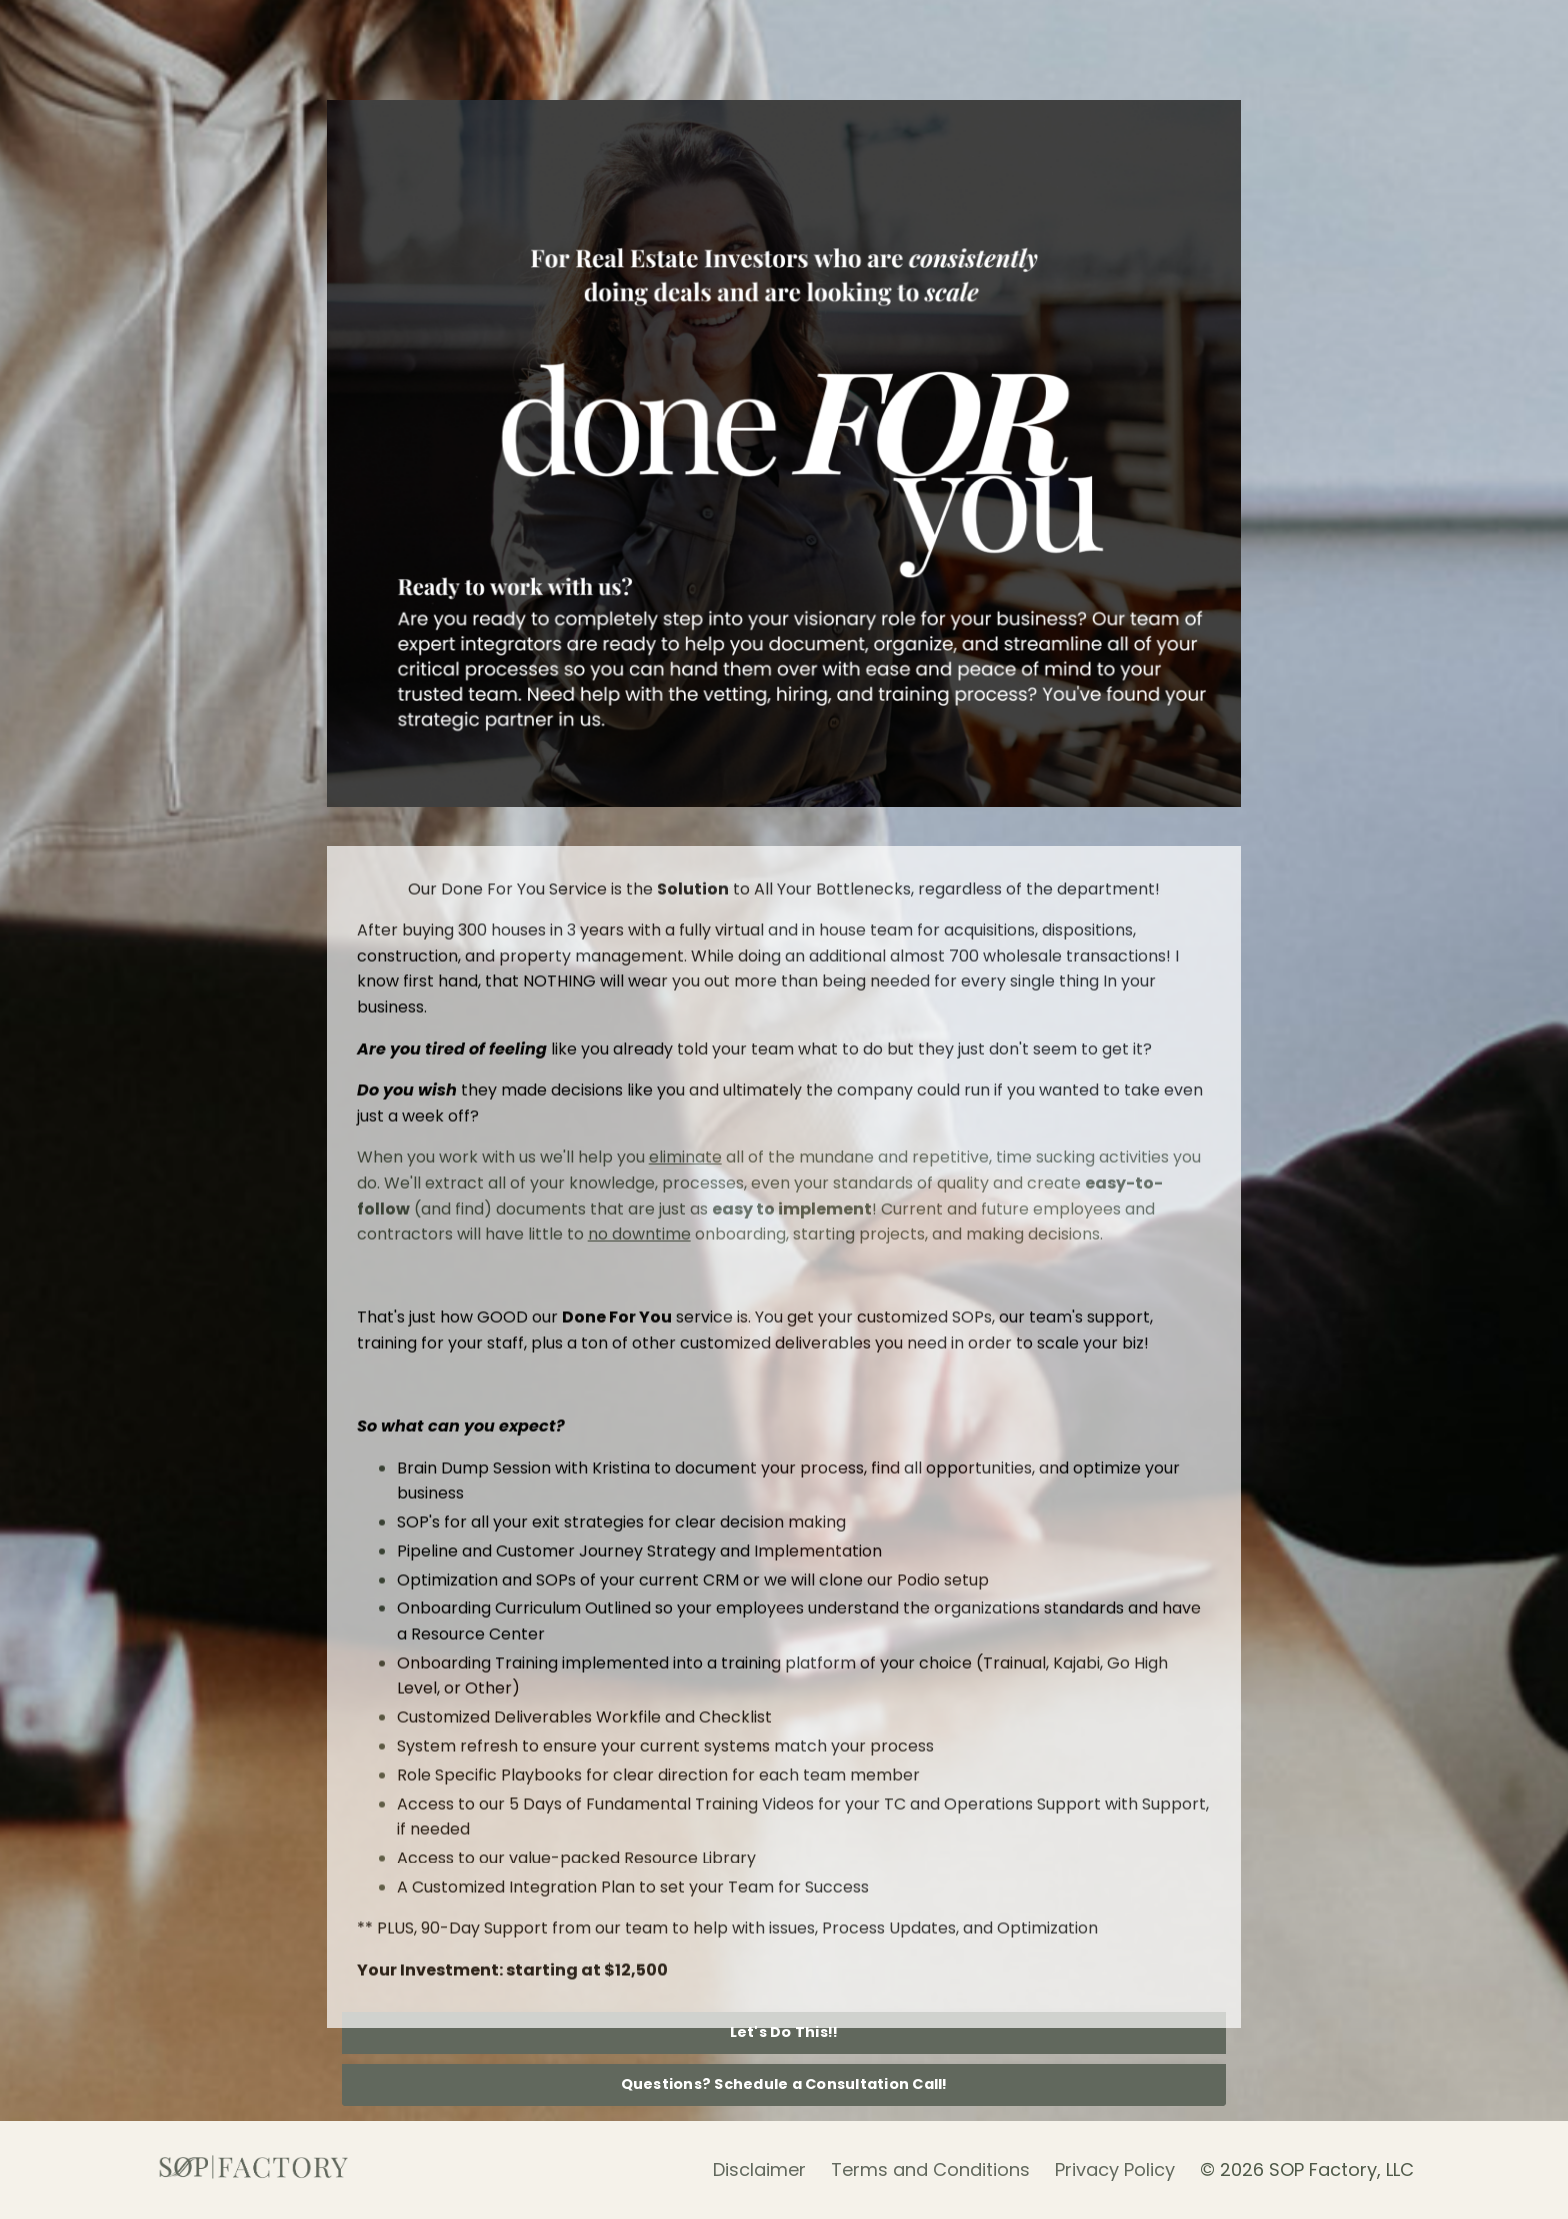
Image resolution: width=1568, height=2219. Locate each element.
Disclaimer (759, 2169)
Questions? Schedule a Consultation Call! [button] (784, 2084)
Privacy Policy (1115, 2169)
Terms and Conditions (930, 2169)
